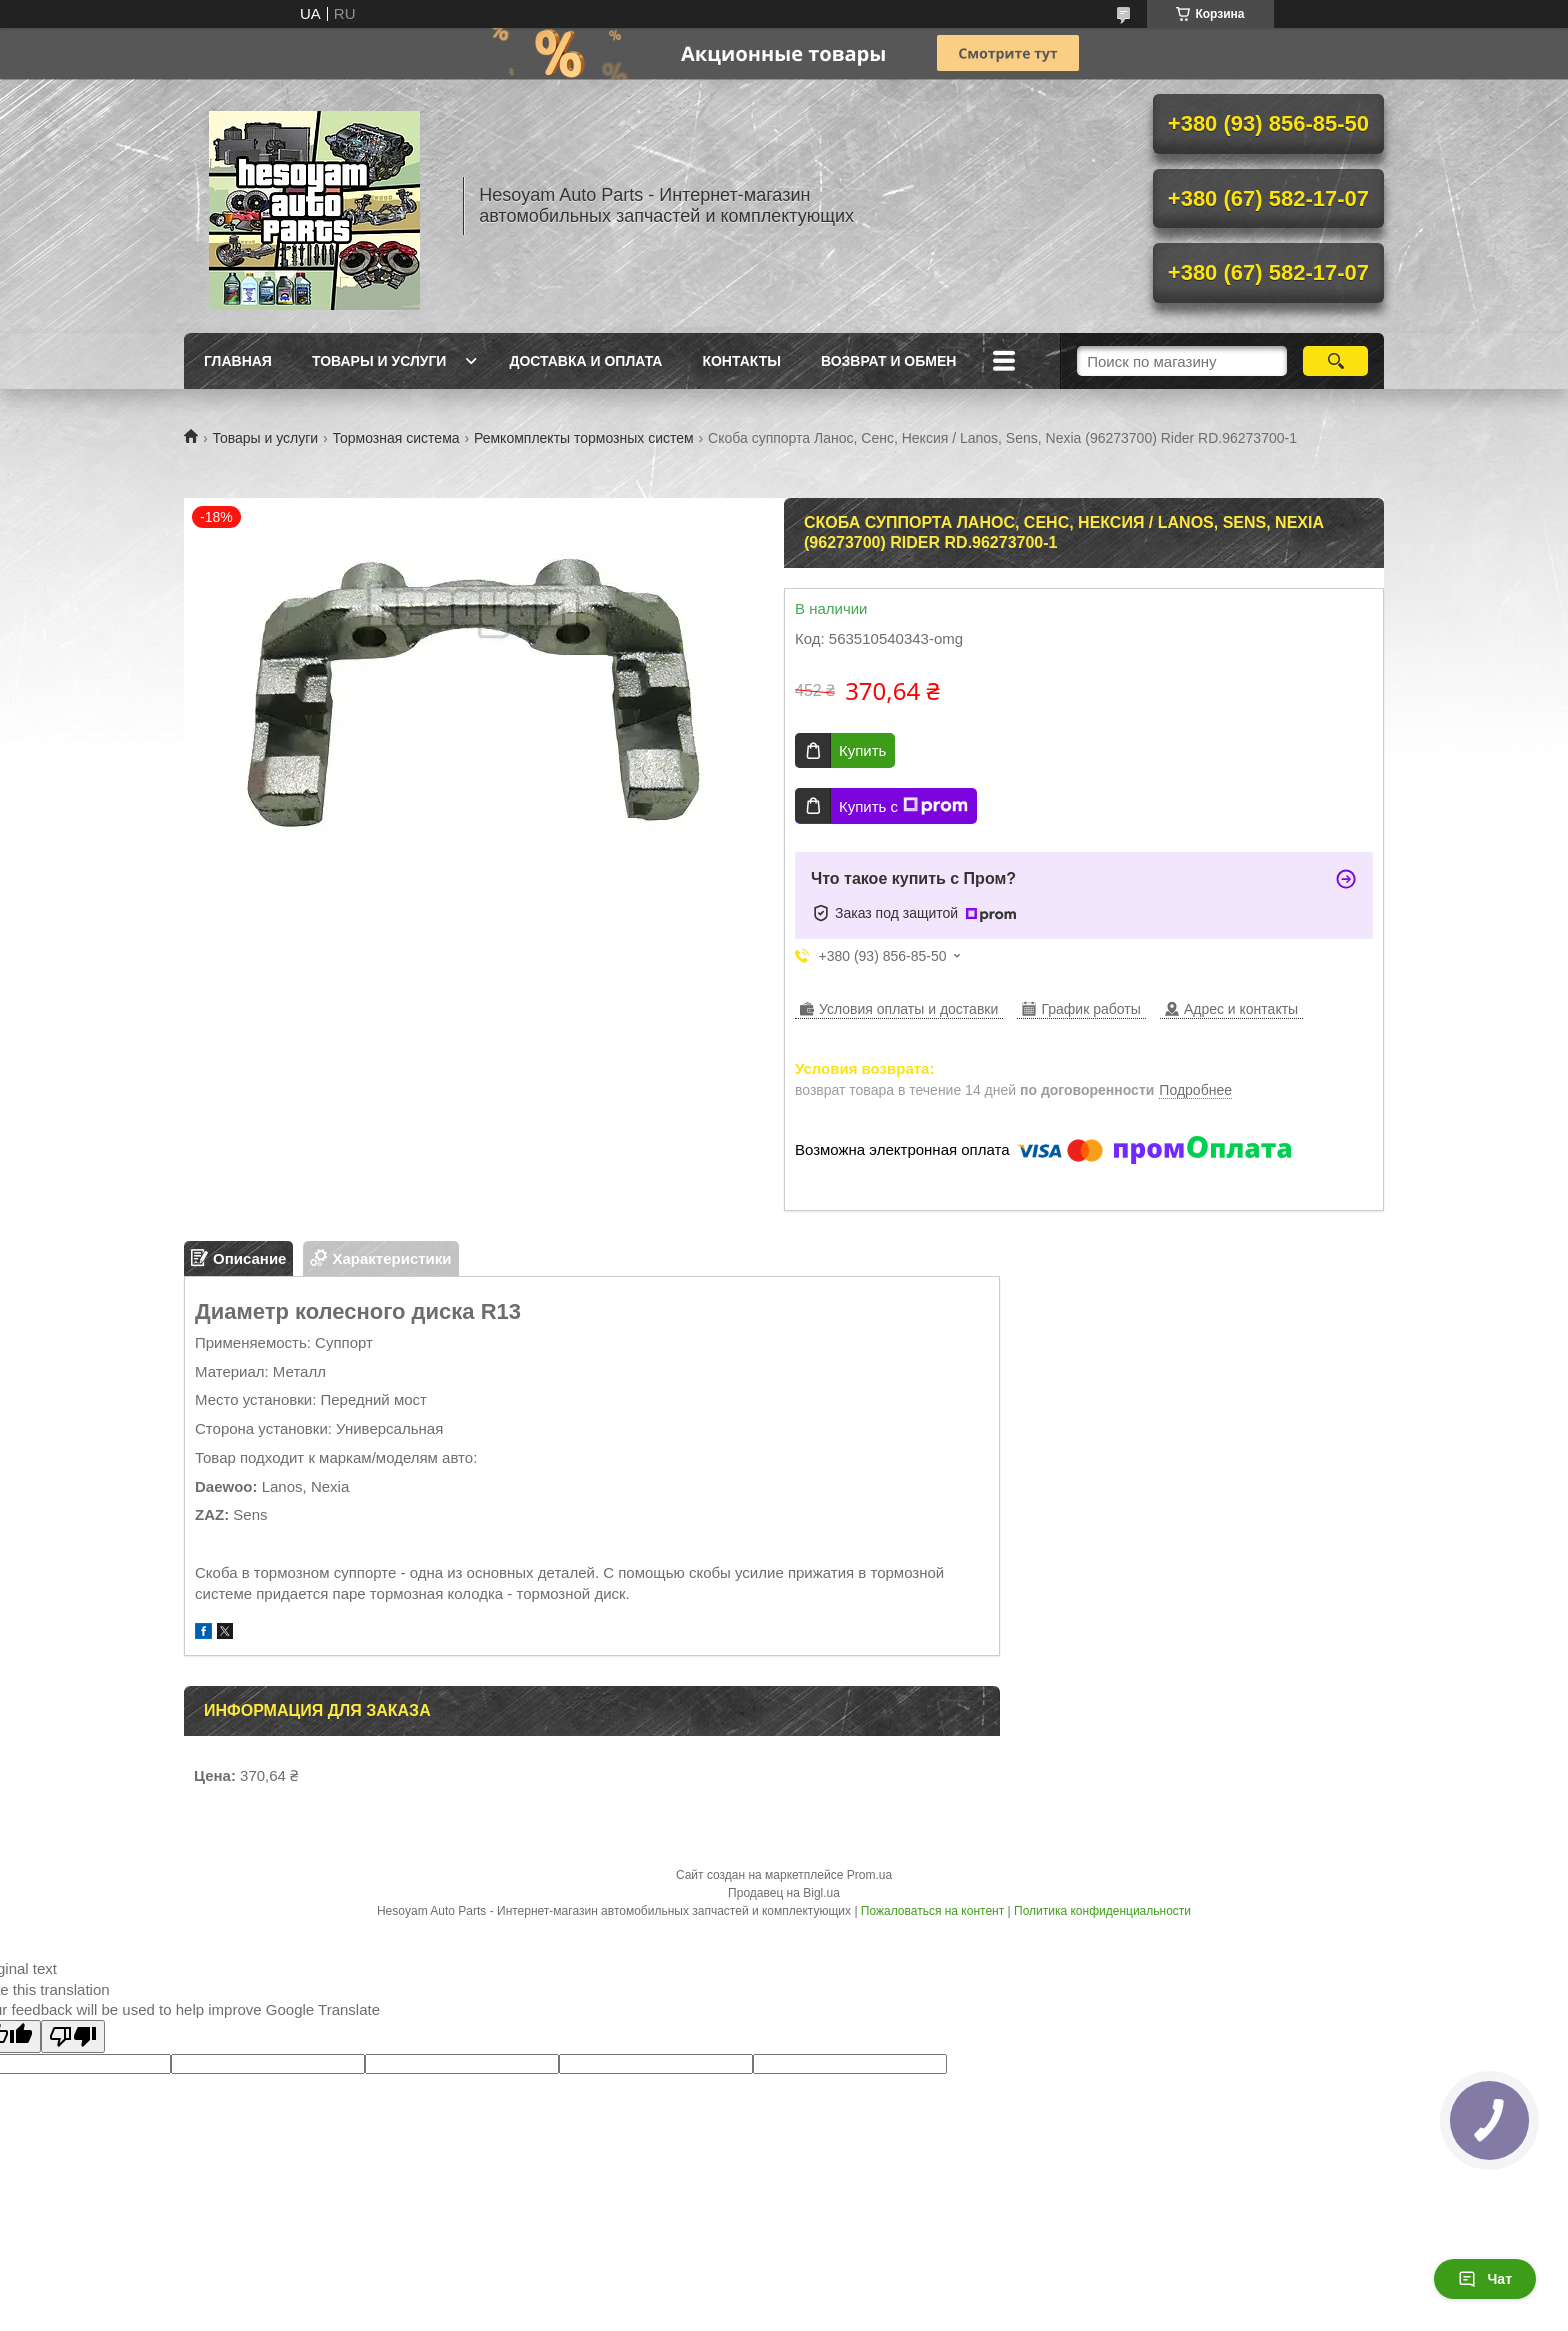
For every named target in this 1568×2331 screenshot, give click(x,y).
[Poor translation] (73, 2036)
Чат (1485, 2279)
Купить (862, 750)
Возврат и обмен (889, 361)
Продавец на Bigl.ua (784, 1893)
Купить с (903, 806)
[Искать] (1335, 361)
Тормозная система (396, 438)
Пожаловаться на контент (932, 1911)
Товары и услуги (379, 361)
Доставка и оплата (585, 361)
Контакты (741, 361)
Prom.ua (869, 1875)
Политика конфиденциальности (1102, 1911)
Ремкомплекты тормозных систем (584, 438)
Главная (238, 361)
